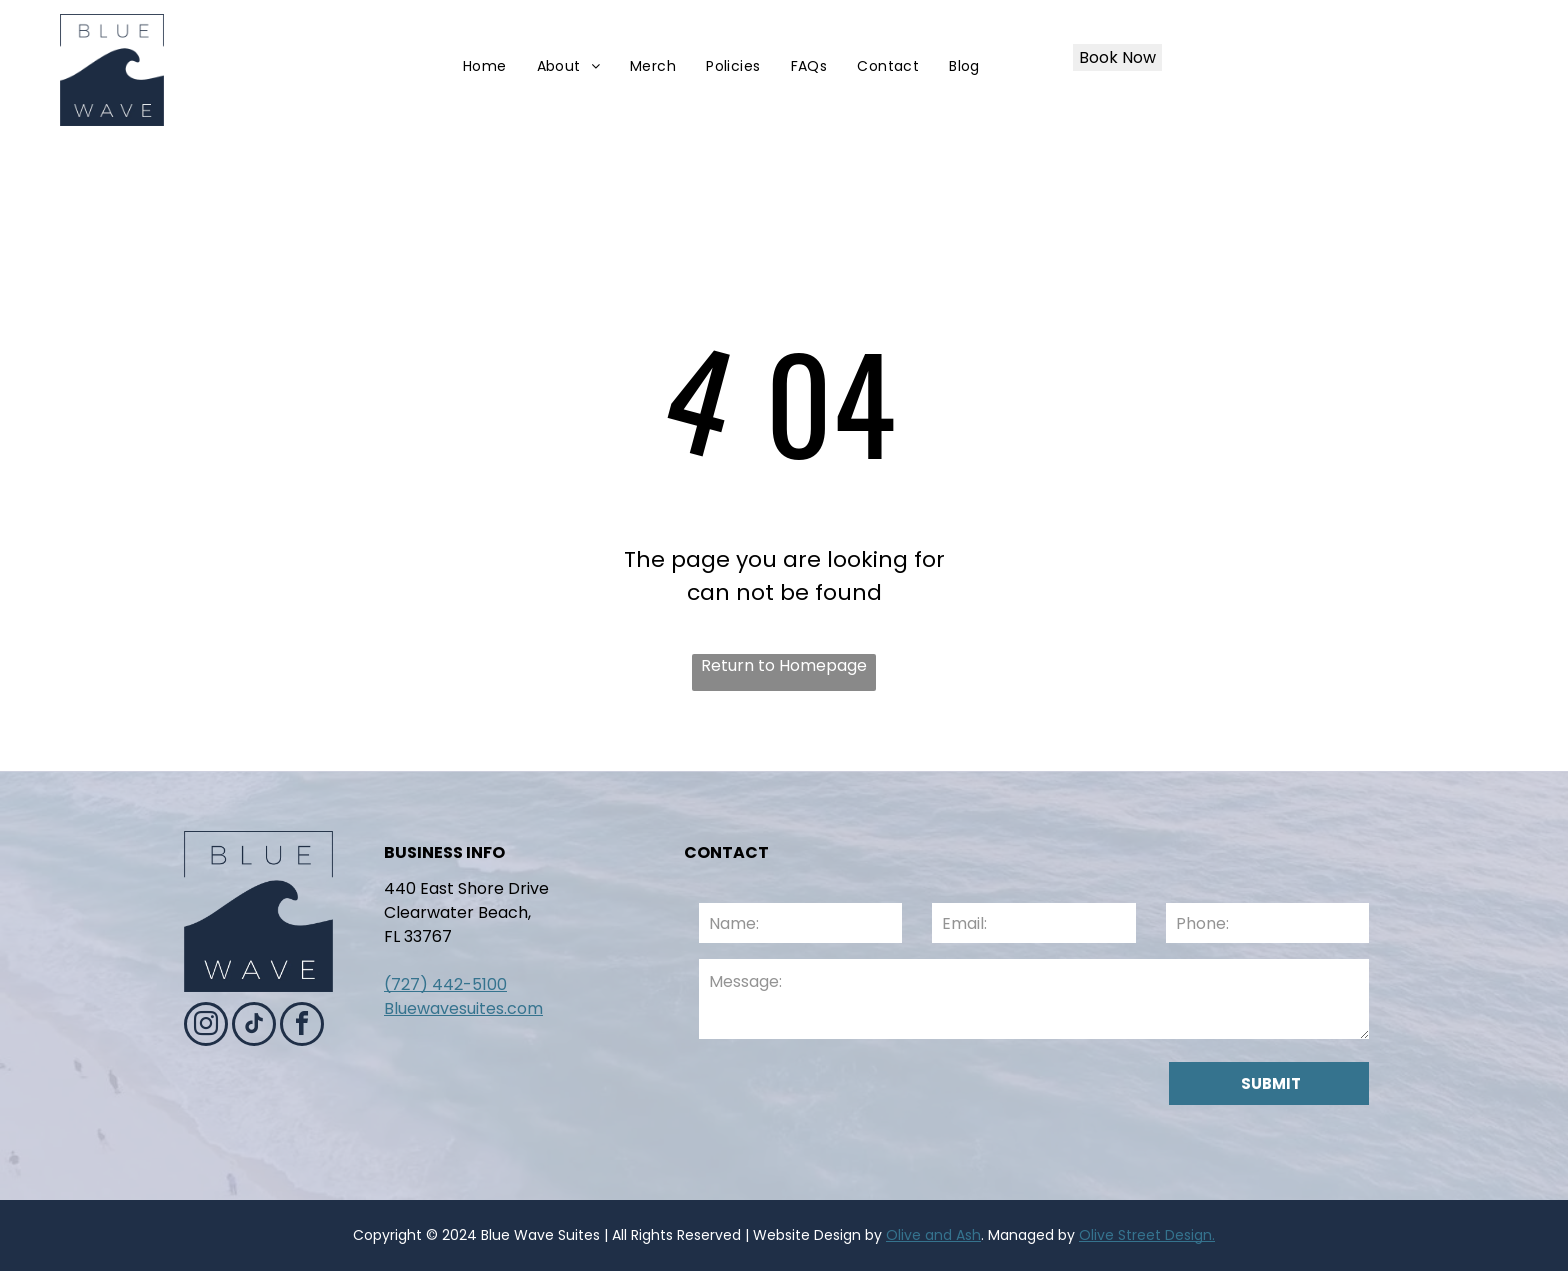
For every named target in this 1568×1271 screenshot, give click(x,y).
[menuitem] (485, 66)
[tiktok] (254, 1026)
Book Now (1117, 57)
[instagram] (206, 1026)
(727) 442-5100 (445, 984)
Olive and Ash (933, 1235)
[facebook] (302, 1026)
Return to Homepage (784, 665)
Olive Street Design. (1147, 1235)
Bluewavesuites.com (463, 1008)
